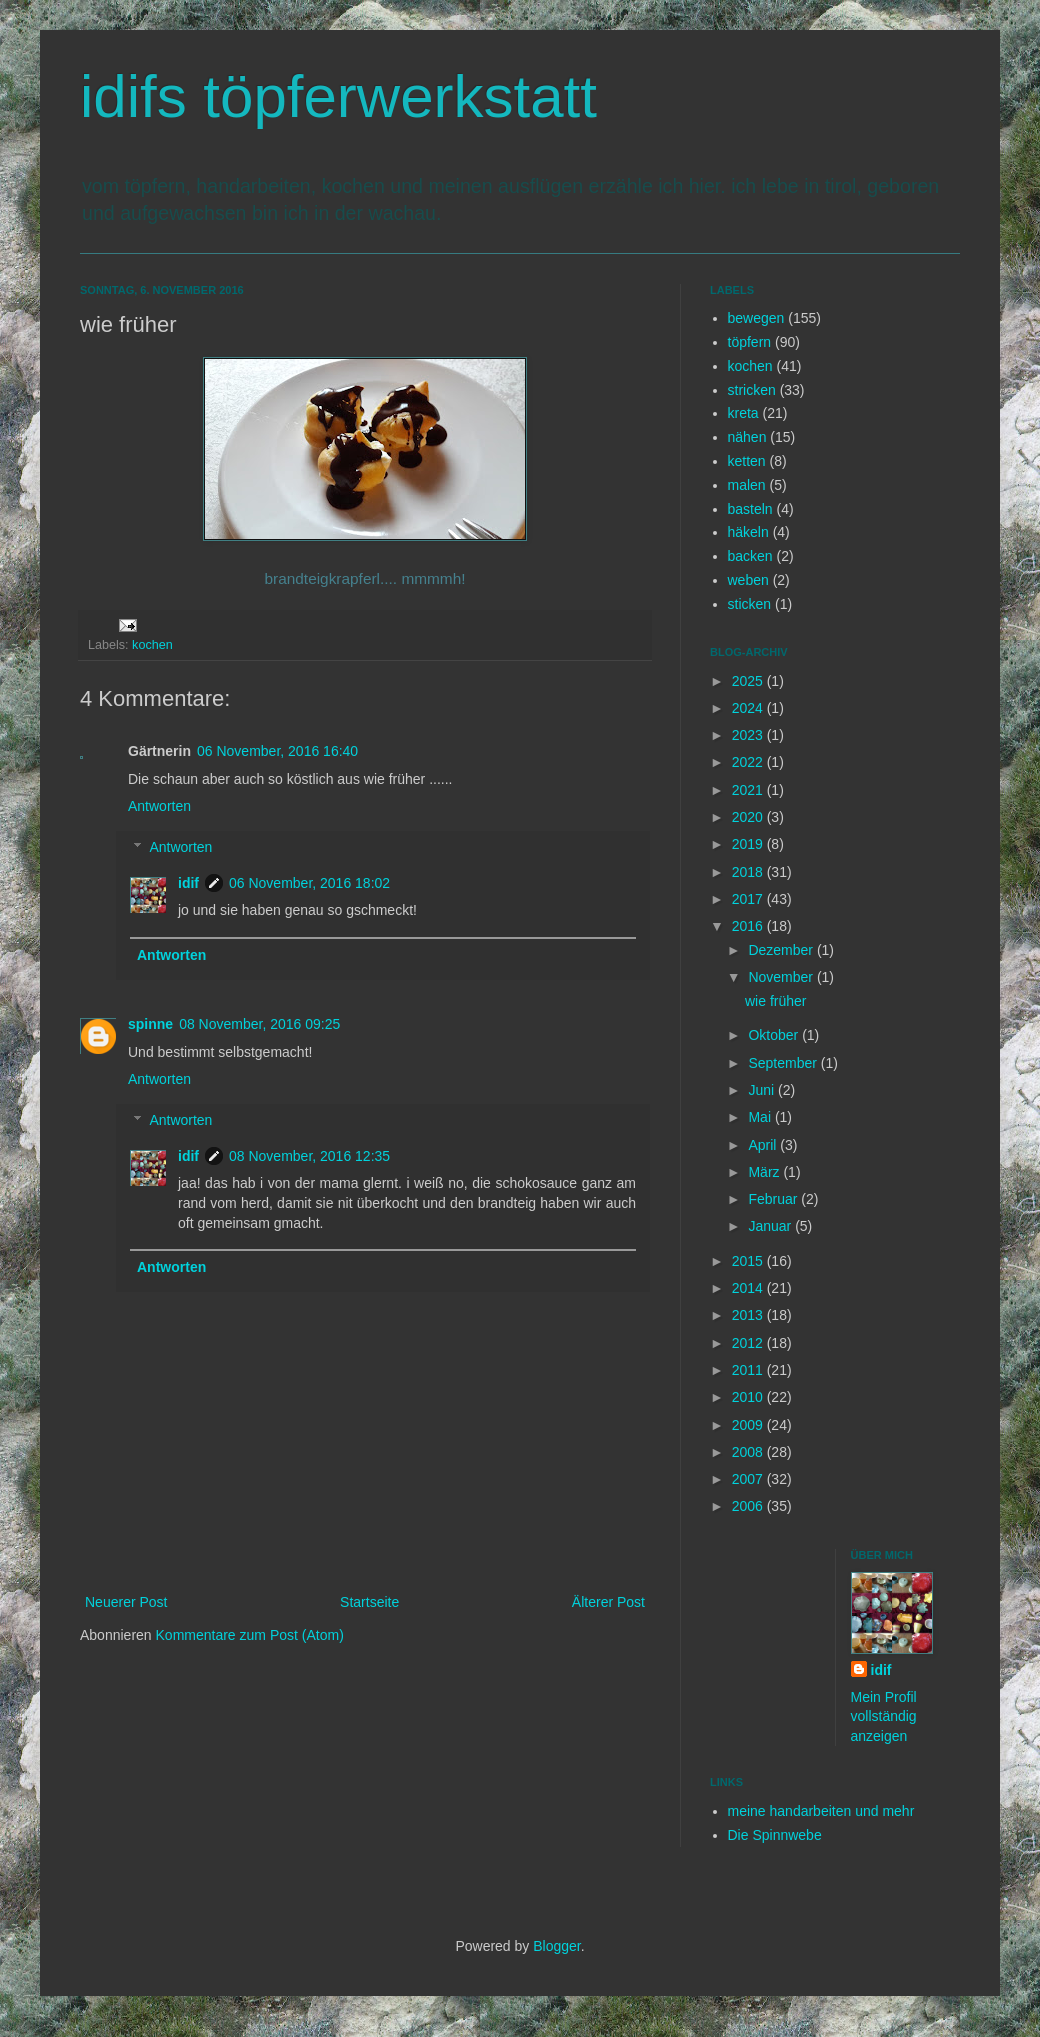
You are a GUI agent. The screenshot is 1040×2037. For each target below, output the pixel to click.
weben (748, 580)
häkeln (748, 532)
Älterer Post (608, 1602)
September (784, 1063)
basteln (750, 509)
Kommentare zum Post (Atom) (250, 1635)
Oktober (775, 1035)
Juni (763, 1090)
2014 (749, 1288)
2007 (749, 1479)
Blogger (556, 1946)
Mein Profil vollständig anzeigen (884, 1716)
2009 (749, 1425)
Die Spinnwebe (775, 1835)
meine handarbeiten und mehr (821, 1811)
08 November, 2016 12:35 (309, 1156)
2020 (749, 817)
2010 (749, 1397)
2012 (749, 1343)
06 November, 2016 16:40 (277, 751)
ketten (747, 461)
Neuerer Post (126, 1602)
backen (750, 556)
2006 (749, 1506)
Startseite (369, 1602)
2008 (749, 1452)
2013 (749, 1315)
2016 (749, 926)
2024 (749, 708)
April (764, 1145)
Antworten (159, 806)
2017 (749, 899)
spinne (150, 1024)
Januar (771, 1226)
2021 (749, 790)
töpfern (750, 342)
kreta (743, 413)
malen (747, 485)
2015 (749, 1261)
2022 (749, 762)
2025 (749, 681)
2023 (749, 735)
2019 (749, 844)
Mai (761, 1117)
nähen (747, 437)
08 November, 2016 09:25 (259, 1024)
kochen (152, 645)
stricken (752, 390)
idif (188, 883)
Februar (774, 1199)
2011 (749, 1370)
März (765, 1172)
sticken (750, 604)
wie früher (775, 1001)
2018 (749, 872)
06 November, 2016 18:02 (309, 883)
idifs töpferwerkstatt (338, 96)
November (782, 977)
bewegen (756, 318)
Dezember (782, 950)
